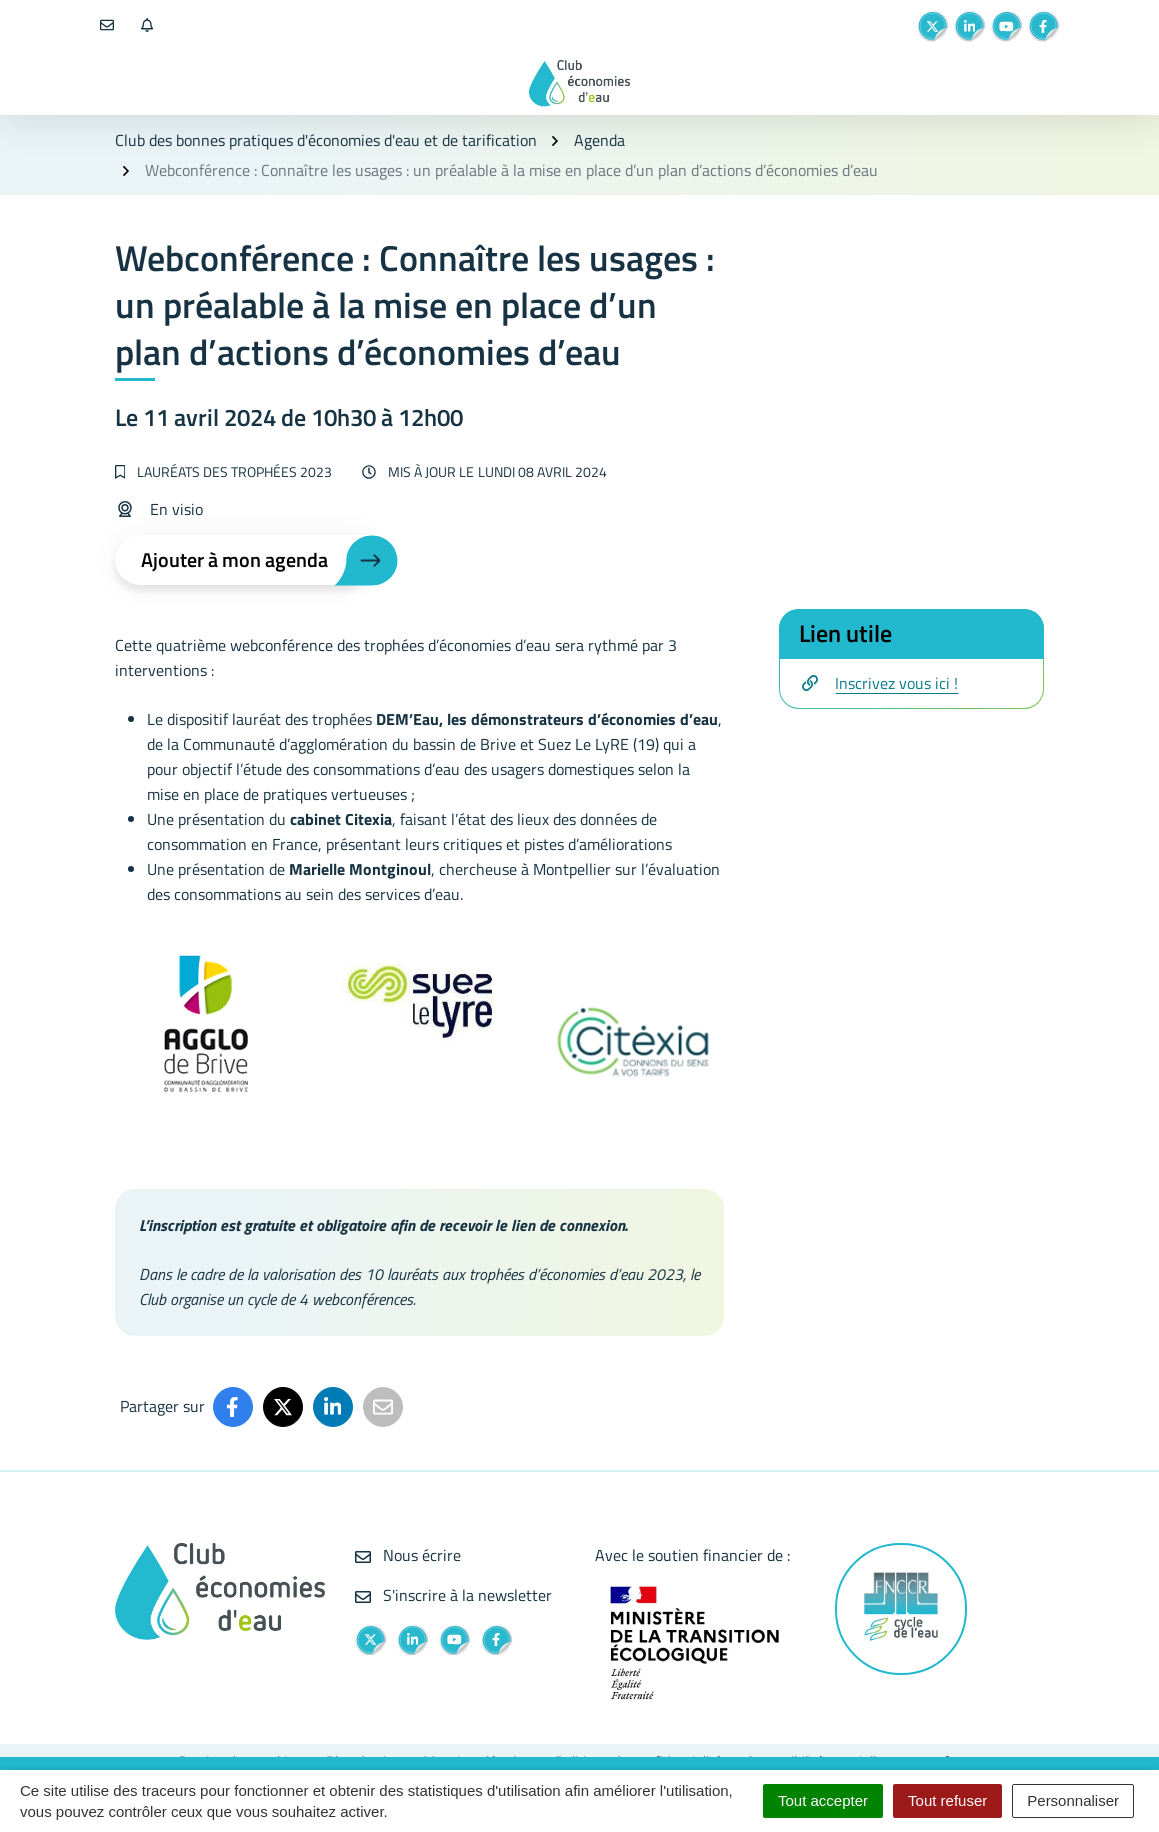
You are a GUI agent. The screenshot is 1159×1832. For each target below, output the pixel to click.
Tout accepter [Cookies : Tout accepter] (823, 1800)
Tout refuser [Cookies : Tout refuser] (947, 1800)
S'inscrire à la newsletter (453, 1595)
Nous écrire (408, 1555)
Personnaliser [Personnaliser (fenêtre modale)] (1073, 1800)
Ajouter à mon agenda (234, 559)
